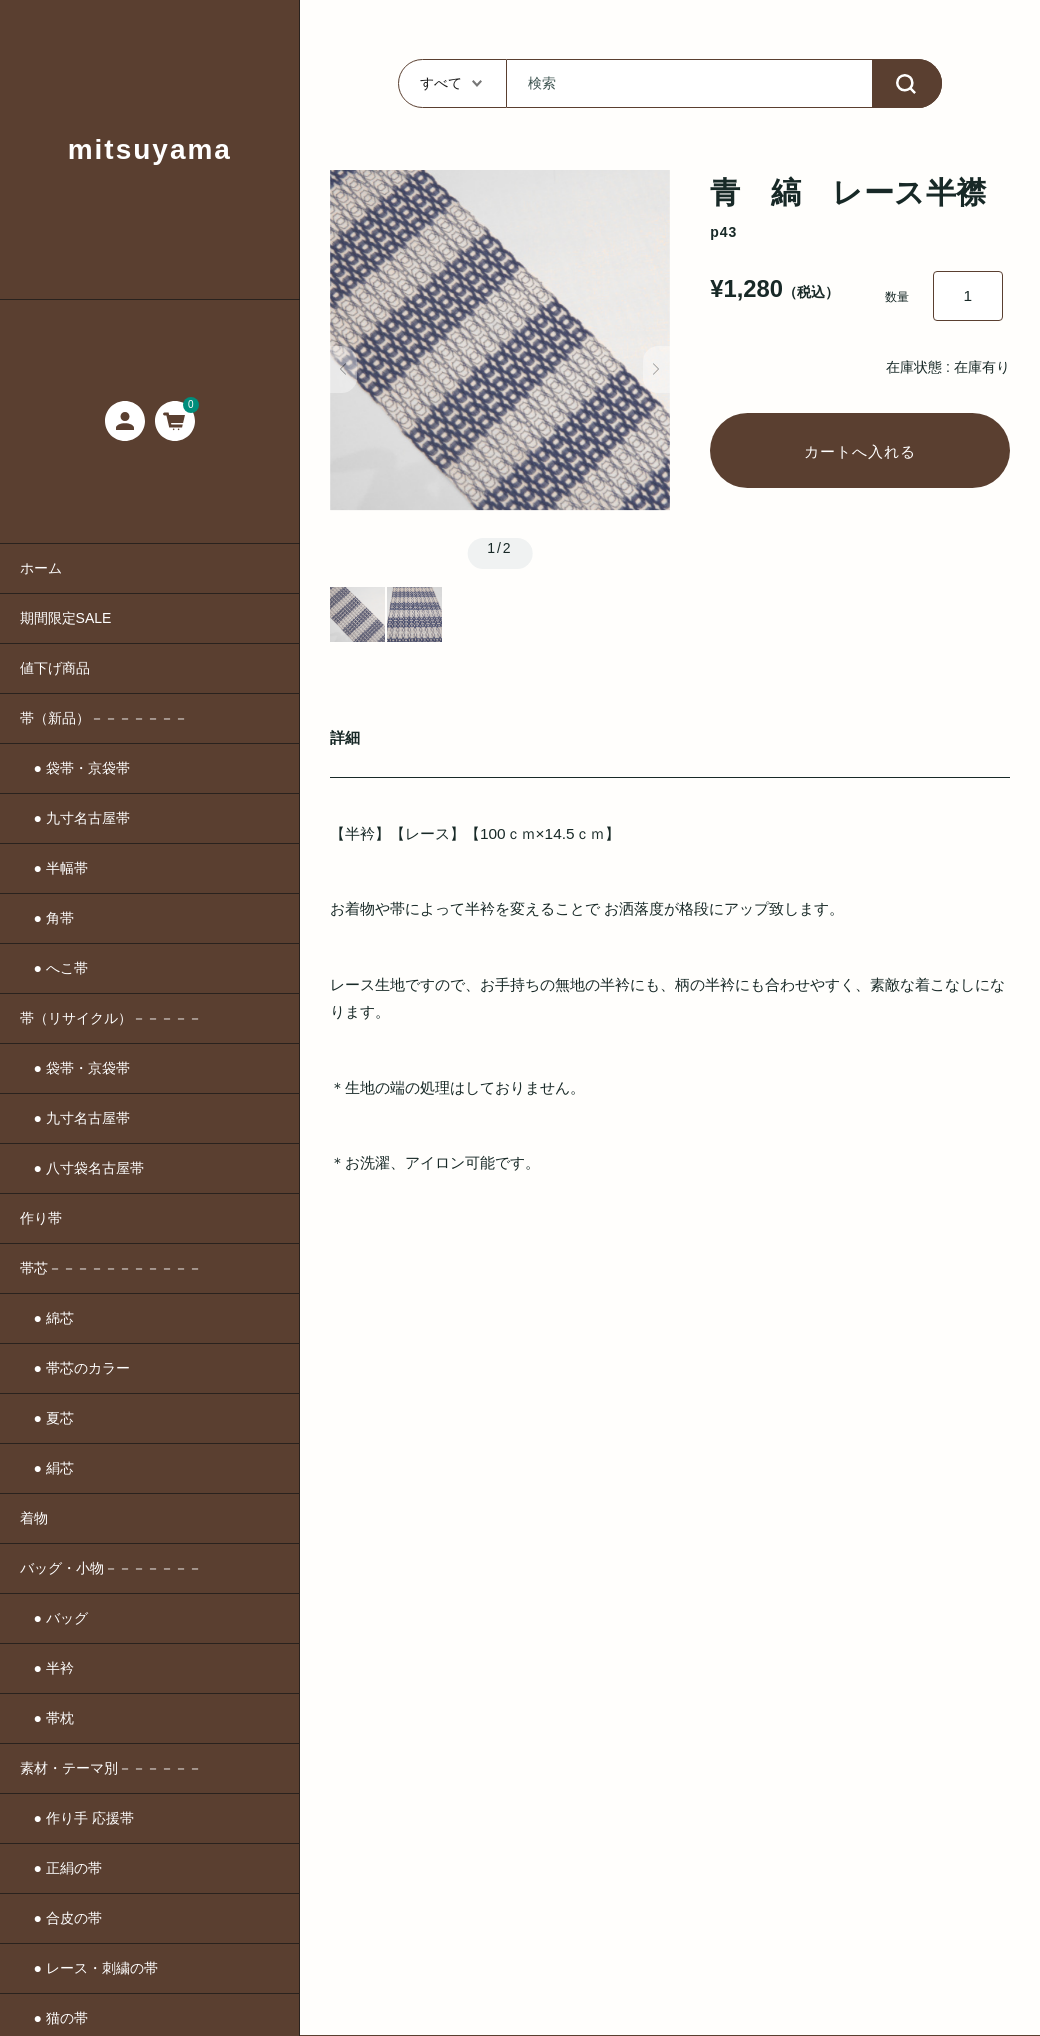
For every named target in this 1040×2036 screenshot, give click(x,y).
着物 (34, 1518)
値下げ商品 (55, 668)
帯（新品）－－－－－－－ (104, 718)
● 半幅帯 (54, 868)
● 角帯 (47, 918)
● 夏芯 (47, 1418)
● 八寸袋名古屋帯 (82, 1168)
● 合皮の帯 (61, 1918)
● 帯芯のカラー (75, 1368)
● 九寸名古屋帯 (75, 818)
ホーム (41, 568)
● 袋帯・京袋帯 (75, 768)
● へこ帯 (54, 968)
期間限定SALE (66, 618)
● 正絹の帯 (61, 1868)
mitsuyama (150, 149)
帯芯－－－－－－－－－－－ (111, 1268)
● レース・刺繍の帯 (89, 1968)
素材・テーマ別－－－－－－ (111, 1768)
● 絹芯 (47, 1468)
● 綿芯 (47, 1318)
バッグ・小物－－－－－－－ (111, 1568)
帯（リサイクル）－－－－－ (111, 1018)
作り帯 (41, 1218)
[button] (343, 370)
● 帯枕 (47, 1718)
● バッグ (54, 1618)
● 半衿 (47, 1668)
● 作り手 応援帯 (77, 1818)
